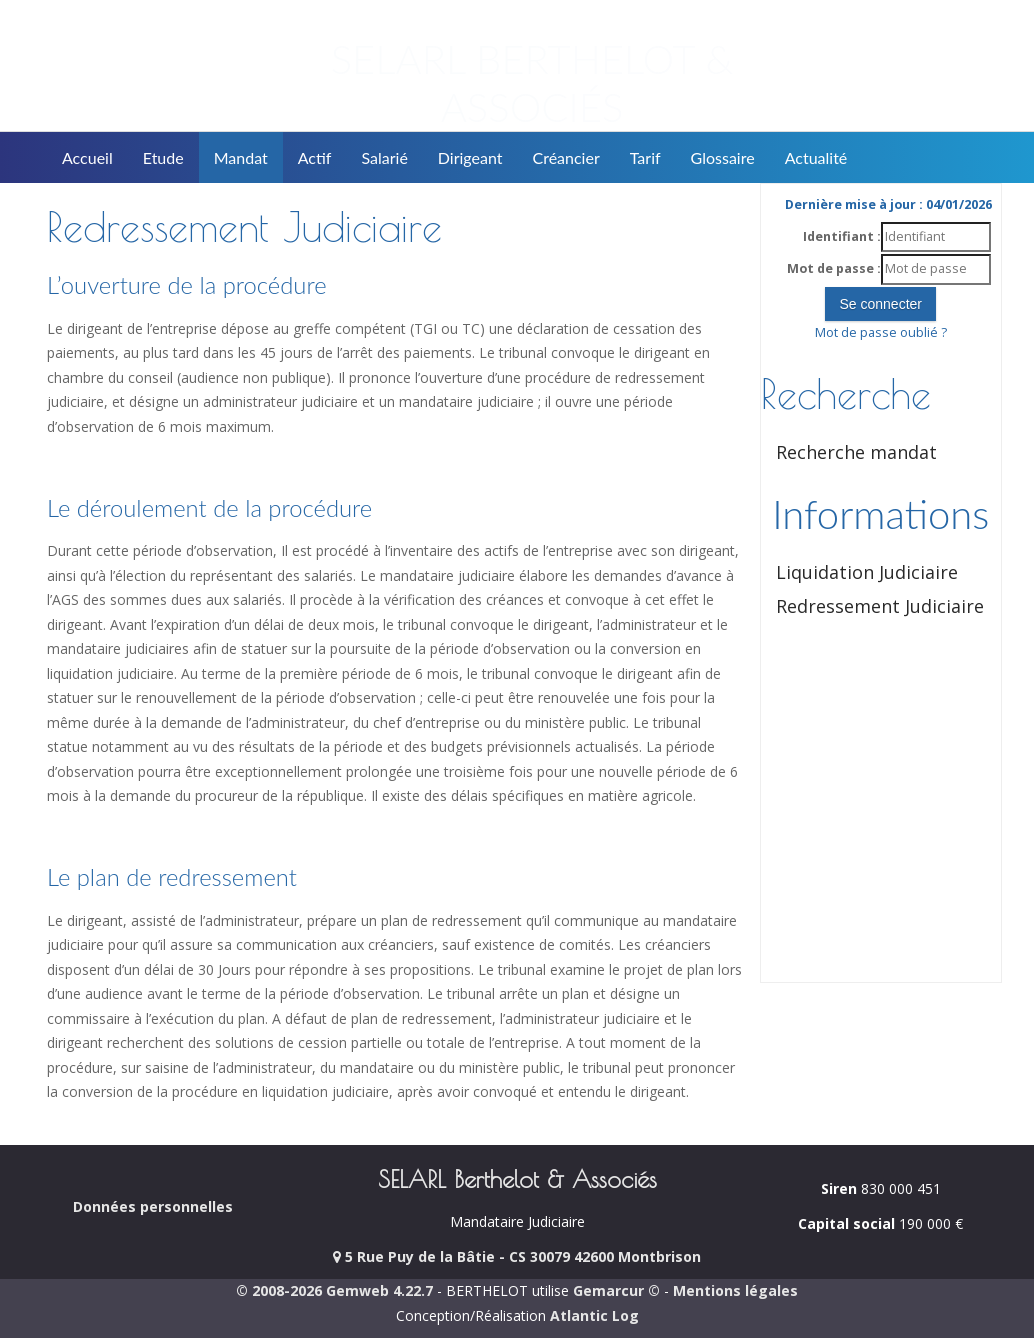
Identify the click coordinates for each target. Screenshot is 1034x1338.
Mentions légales (735, 1290)
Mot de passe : (834, 268)
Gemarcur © (616, 1290)
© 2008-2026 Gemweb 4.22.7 (334, 1290)
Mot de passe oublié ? (881, 332)
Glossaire (723, 157)
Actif (315, 157)
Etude (163, 157)
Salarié (384, 157)
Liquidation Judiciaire (867, 572)
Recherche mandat (856, 452)
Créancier (566, 157)
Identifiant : (842, 236)
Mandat (241, 157)
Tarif (645, 157)
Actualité (816, 157)
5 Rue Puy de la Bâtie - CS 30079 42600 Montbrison (517, 1256)
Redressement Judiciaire (880, 606)
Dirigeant (470, 157)
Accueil (87, 157)
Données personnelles (153, 1206)
